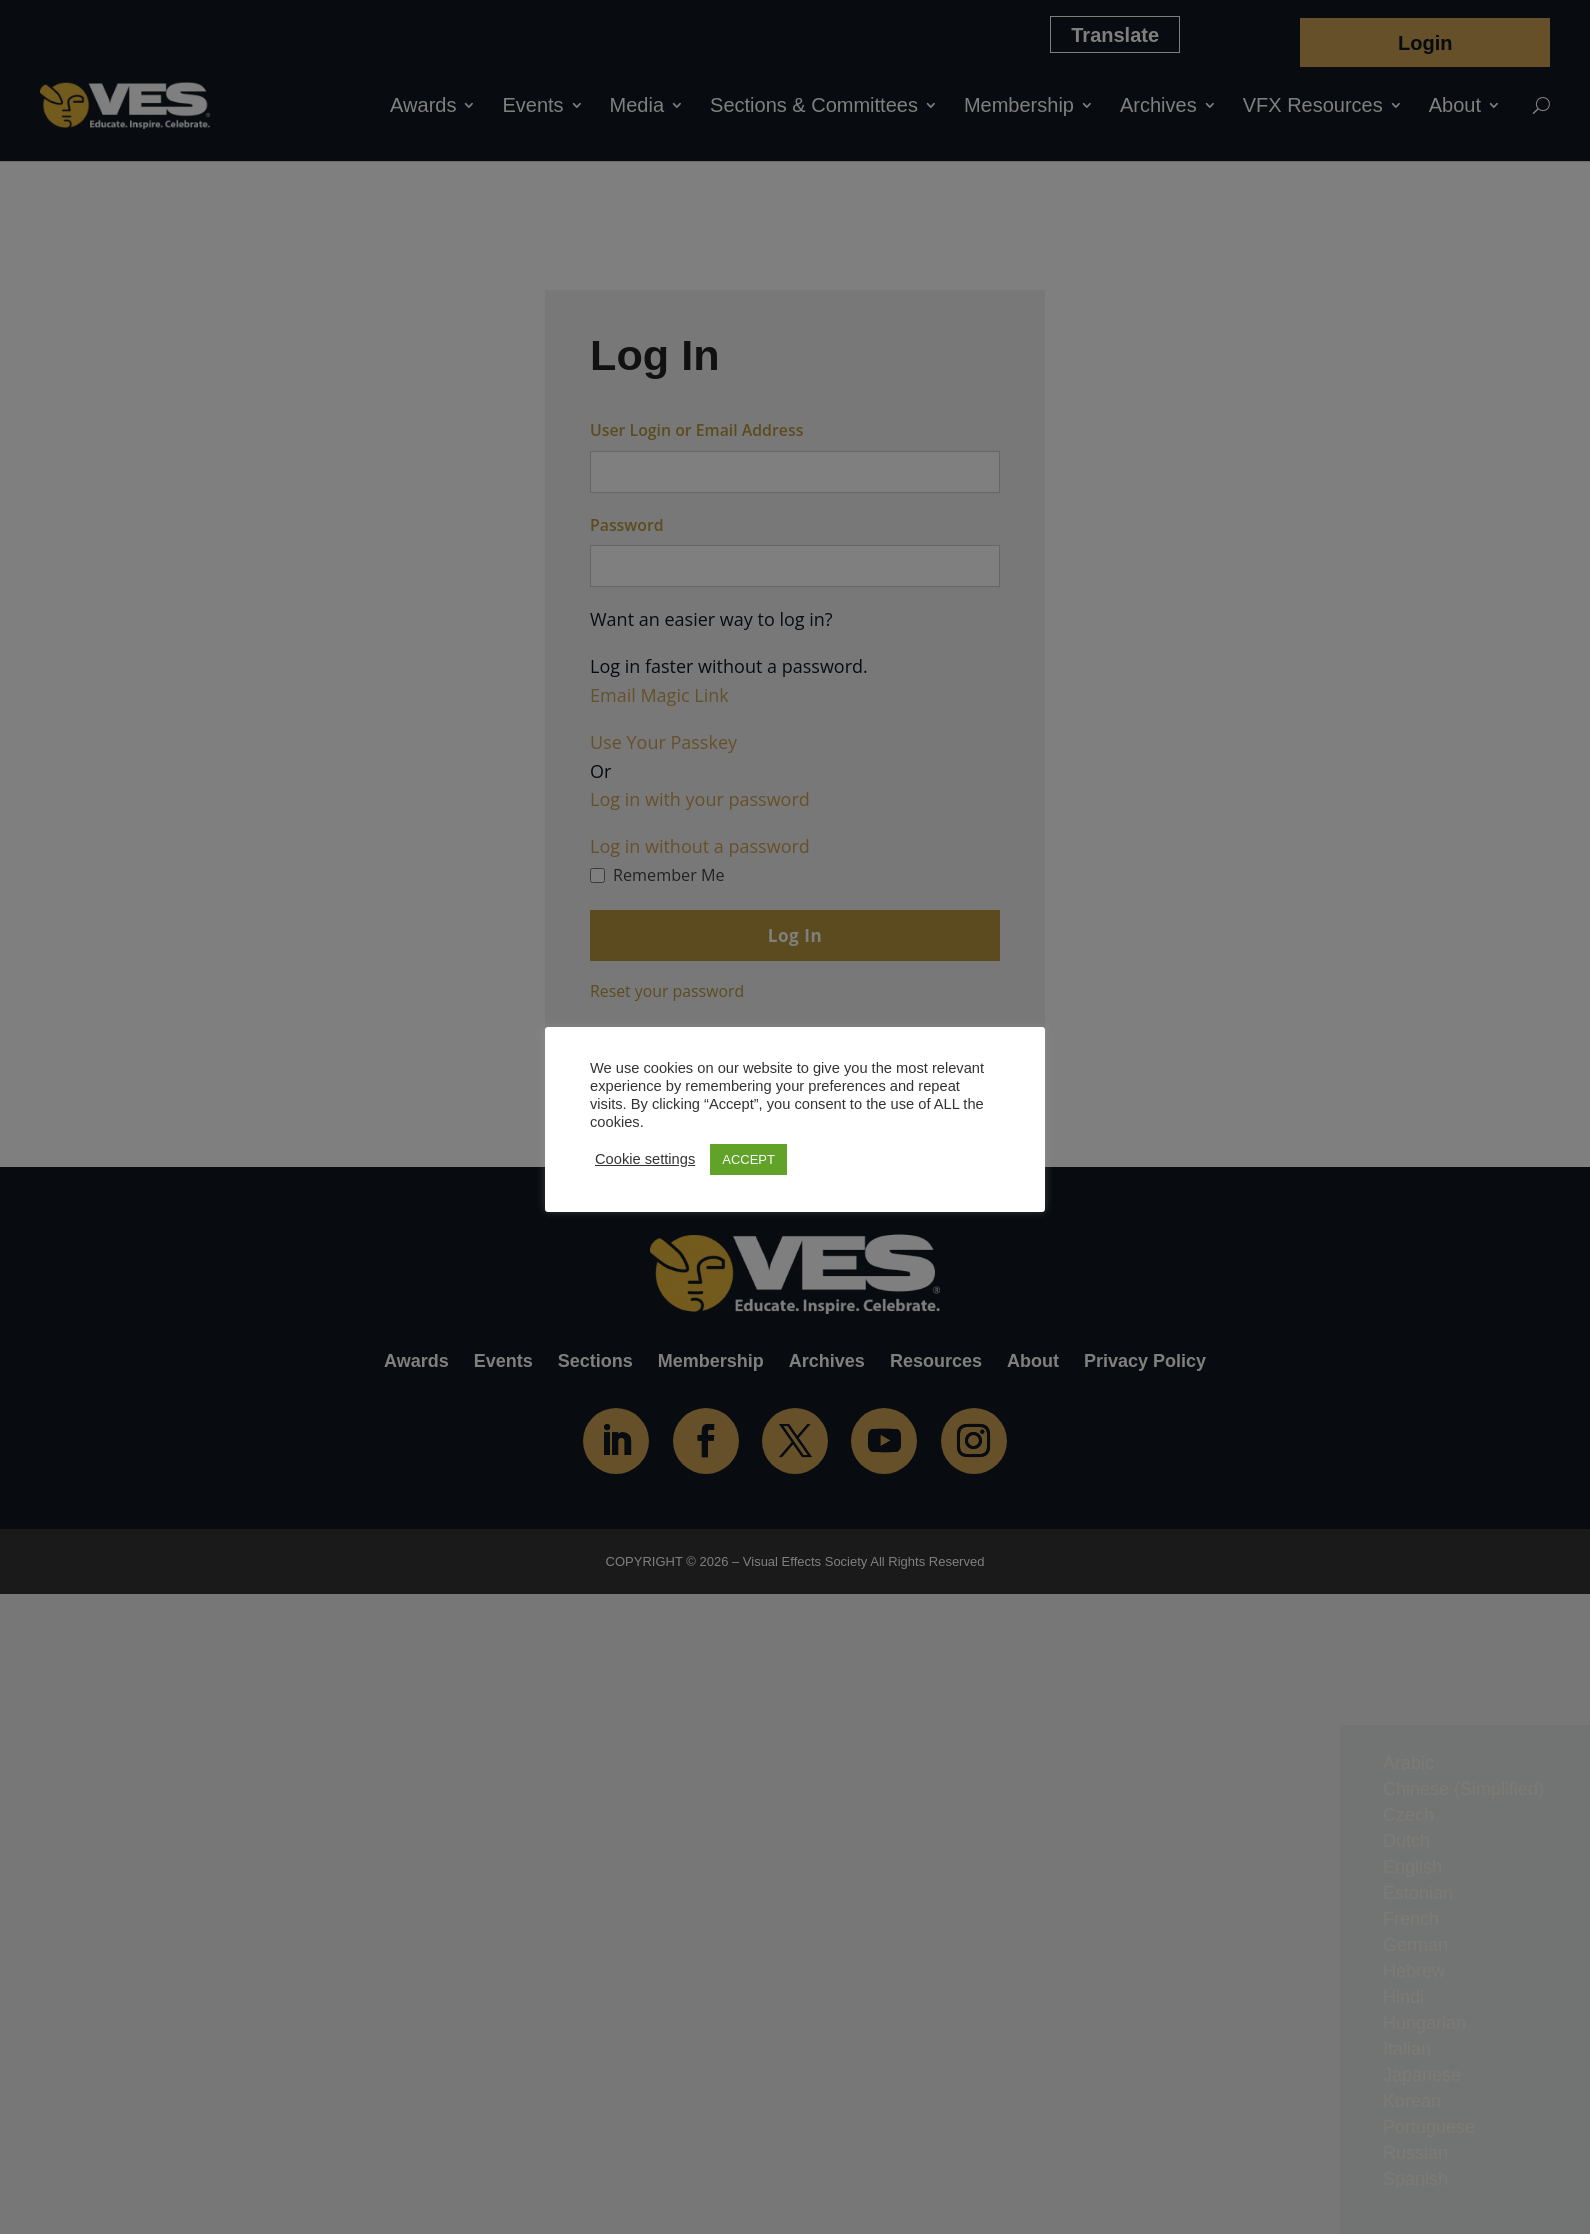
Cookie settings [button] (645, 1159)
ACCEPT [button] (748, 1159)
